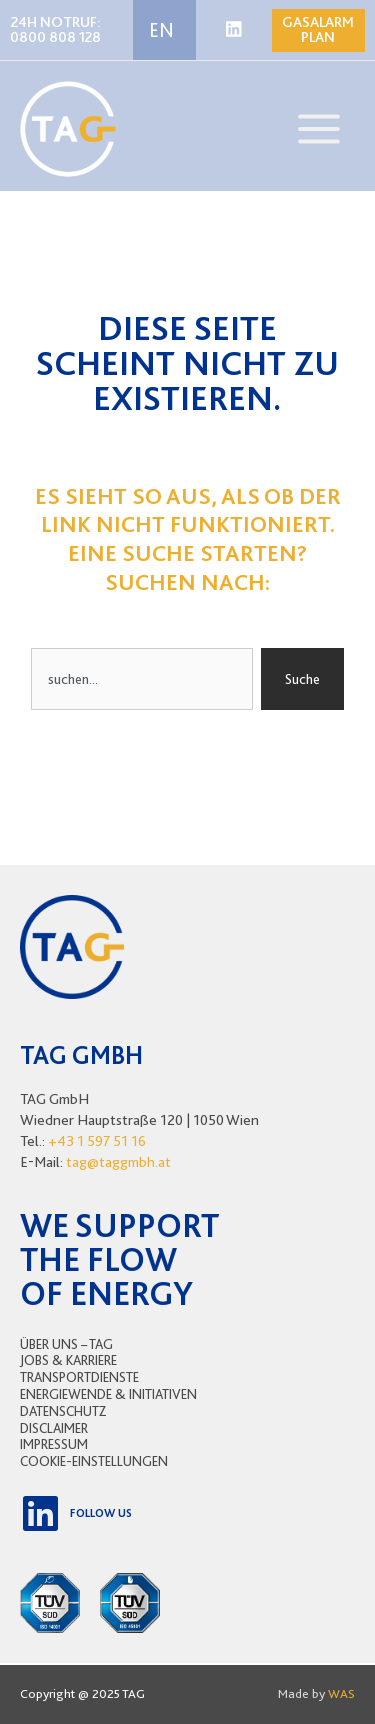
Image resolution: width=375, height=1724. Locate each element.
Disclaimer (54, 1428)
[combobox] (142, 679)
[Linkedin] (234, 29)
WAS (341, 1693)
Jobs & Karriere (68, 1360)
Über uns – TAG (66, 1344)
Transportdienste (79, 1377)
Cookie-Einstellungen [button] (94, 1461)
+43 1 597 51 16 (97, 1141)
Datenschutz (63, 1411)
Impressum (54, 1444)
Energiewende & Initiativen (108, 1394)
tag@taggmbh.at (118, 1162)
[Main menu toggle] (319, 129)
